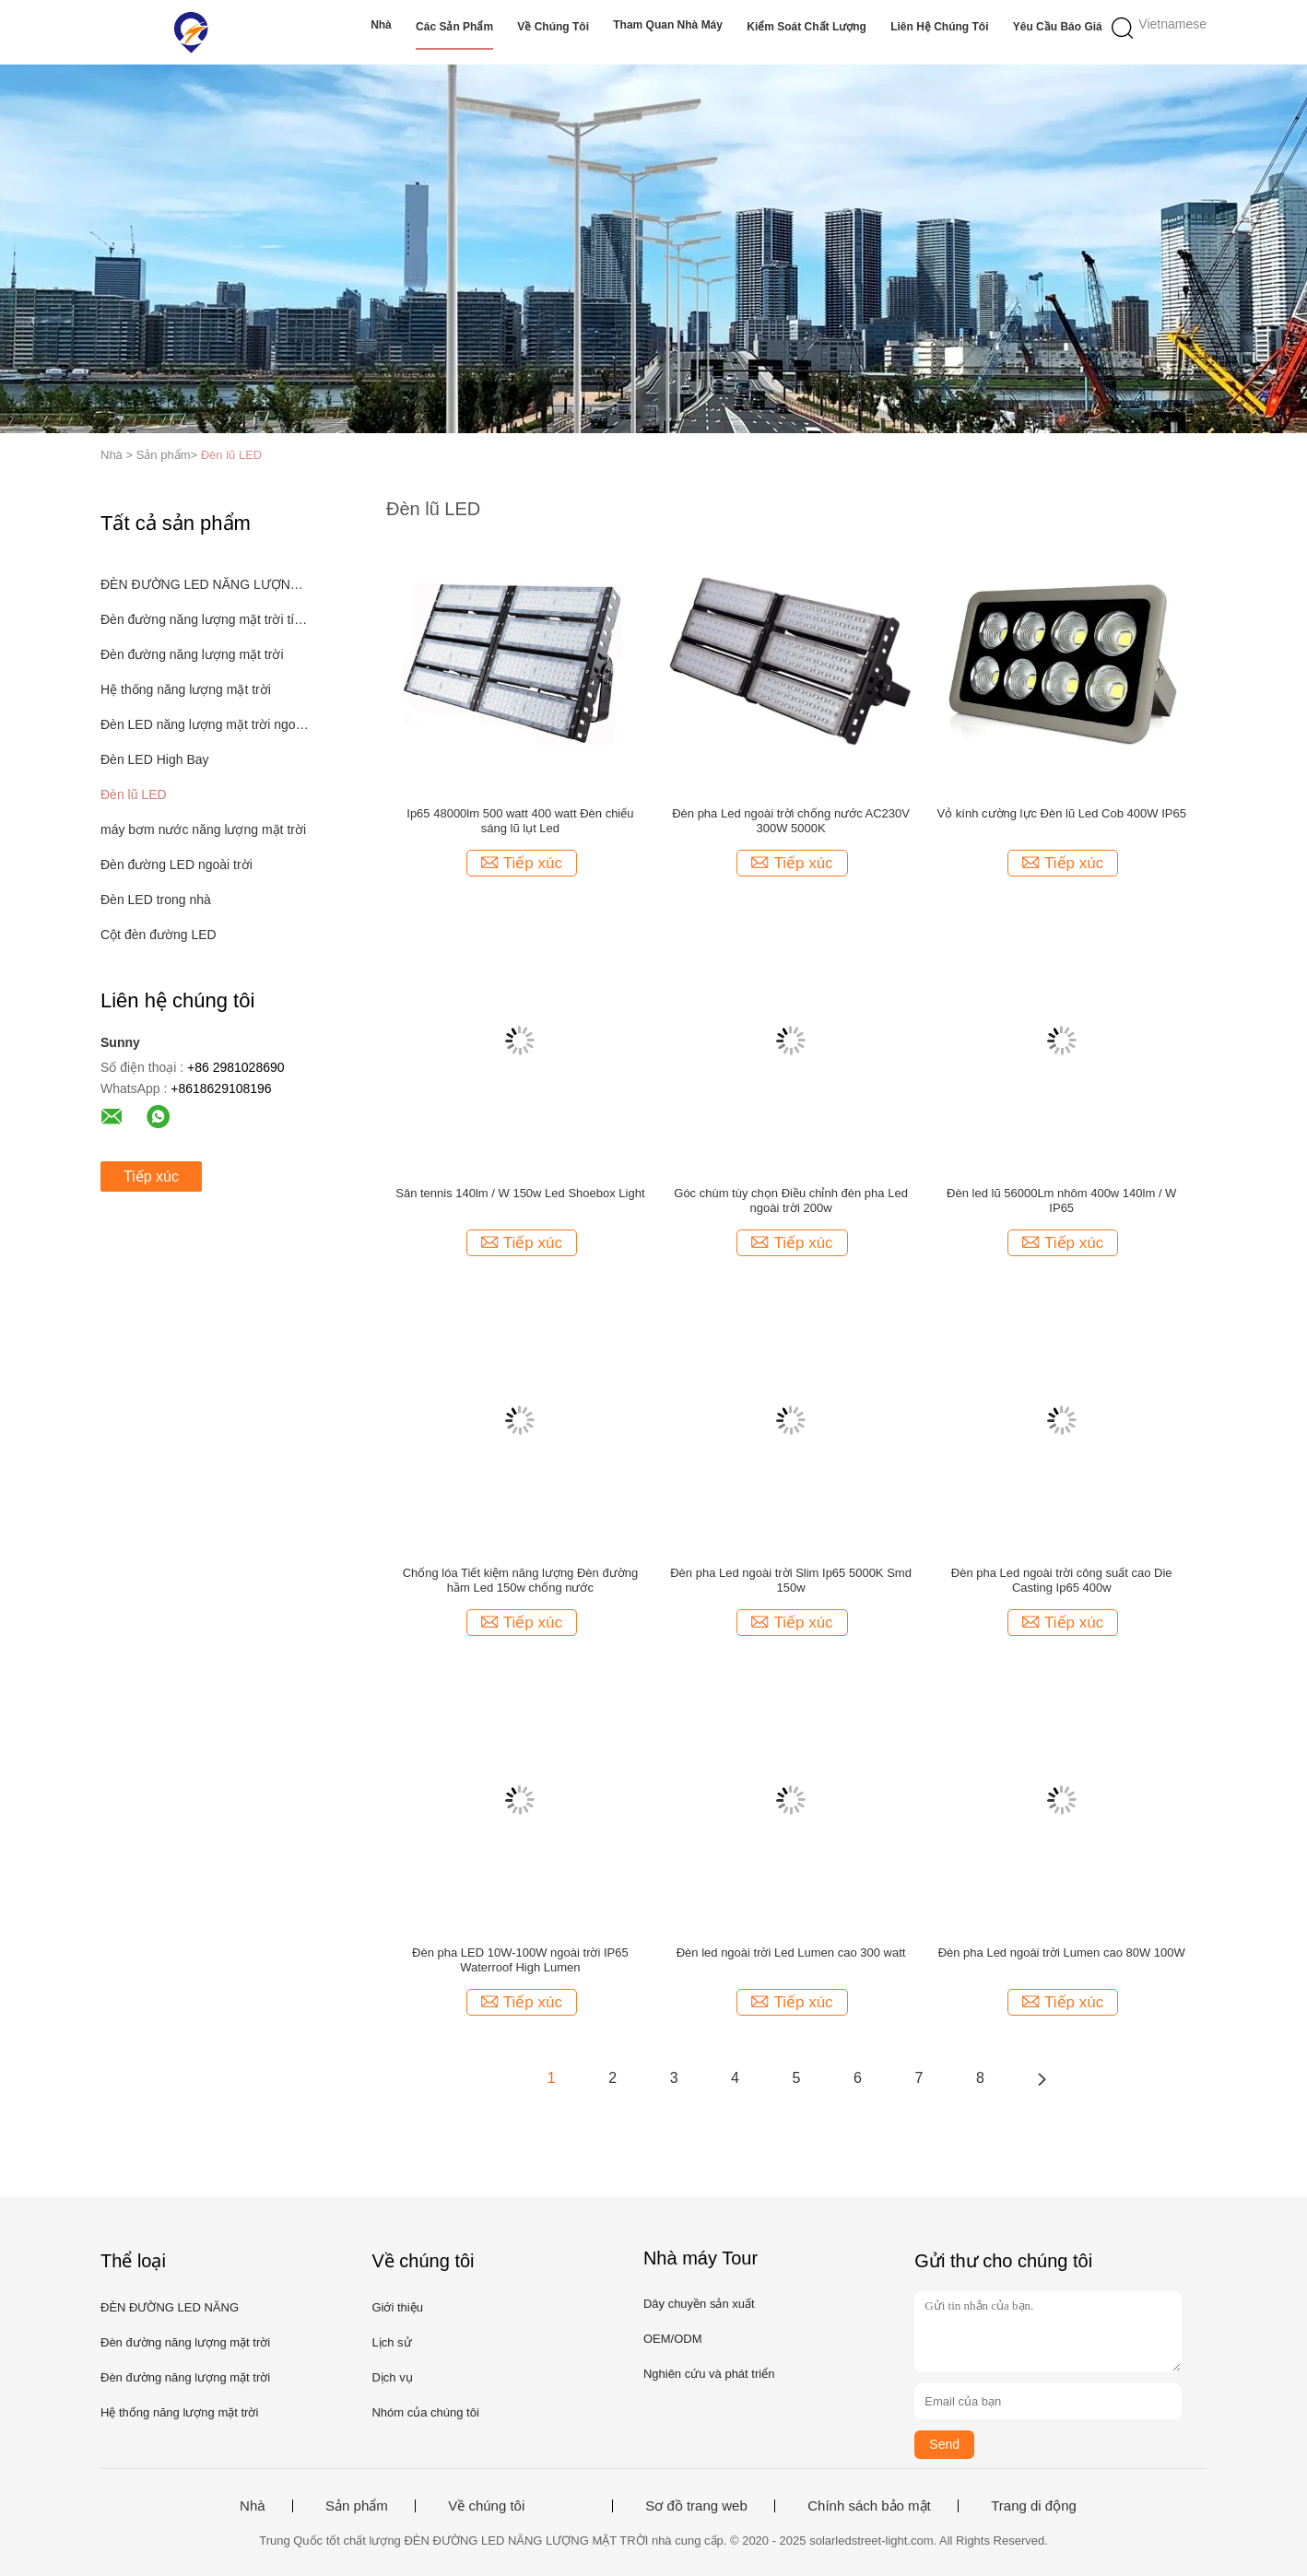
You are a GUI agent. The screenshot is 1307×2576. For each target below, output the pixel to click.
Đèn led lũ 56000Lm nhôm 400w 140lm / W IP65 (1061, 1200)
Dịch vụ (391, 2377)
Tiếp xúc (151, 1176)
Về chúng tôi (553, 26)
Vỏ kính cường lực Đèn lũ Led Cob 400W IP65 (1061, 813)
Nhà (381, 24)
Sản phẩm (356, 2506)
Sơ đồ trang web (696, 2506)
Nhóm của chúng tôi (424, 2412)
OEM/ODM (672, 2339)
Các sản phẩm (454, 26)
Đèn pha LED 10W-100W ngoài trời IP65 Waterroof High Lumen (520, 1960)
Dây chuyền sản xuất (699, 2304)
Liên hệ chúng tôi (939, 26)
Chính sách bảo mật (869, 2506)
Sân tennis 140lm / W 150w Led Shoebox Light (519, 1193)
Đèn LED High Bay (154, 759)
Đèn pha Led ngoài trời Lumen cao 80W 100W (1061, 1952)
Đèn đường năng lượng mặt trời (192, 654)
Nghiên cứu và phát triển (708, 2374)
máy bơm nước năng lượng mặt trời (203, 829)
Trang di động (1034, 2506)
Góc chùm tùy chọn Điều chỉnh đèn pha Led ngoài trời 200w (791, 1200)
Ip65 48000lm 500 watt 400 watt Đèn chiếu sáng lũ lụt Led (519, 820)
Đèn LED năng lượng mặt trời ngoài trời (205, 724)
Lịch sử (391, 2342)
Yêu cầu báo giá (1057, 26)
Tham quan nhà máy (668, 24)
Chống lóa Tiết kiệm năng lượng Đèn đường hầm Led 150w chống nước (520, 1580)
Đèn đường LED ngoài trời (176, 864)
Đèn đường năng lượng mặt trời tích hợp (205, 619)
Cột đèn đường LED (158, 934)
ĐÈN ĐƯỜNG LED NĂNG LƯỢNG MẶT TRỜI (205, 584)
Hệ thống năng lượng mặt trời (185, 689)
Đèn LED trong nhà (155, 899)
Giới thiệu (396, 2307)
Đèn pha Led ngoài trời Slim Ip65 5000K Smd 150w (791, 1580)
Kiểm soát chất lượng (806, 26)
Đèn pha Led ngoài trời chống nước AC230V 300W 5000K (791, 820)
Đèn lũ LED (231, 455)
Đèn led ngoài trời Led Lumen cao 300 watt (791, 1952)
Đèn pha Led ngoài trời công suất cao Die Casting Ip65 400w (1061, 1580)
